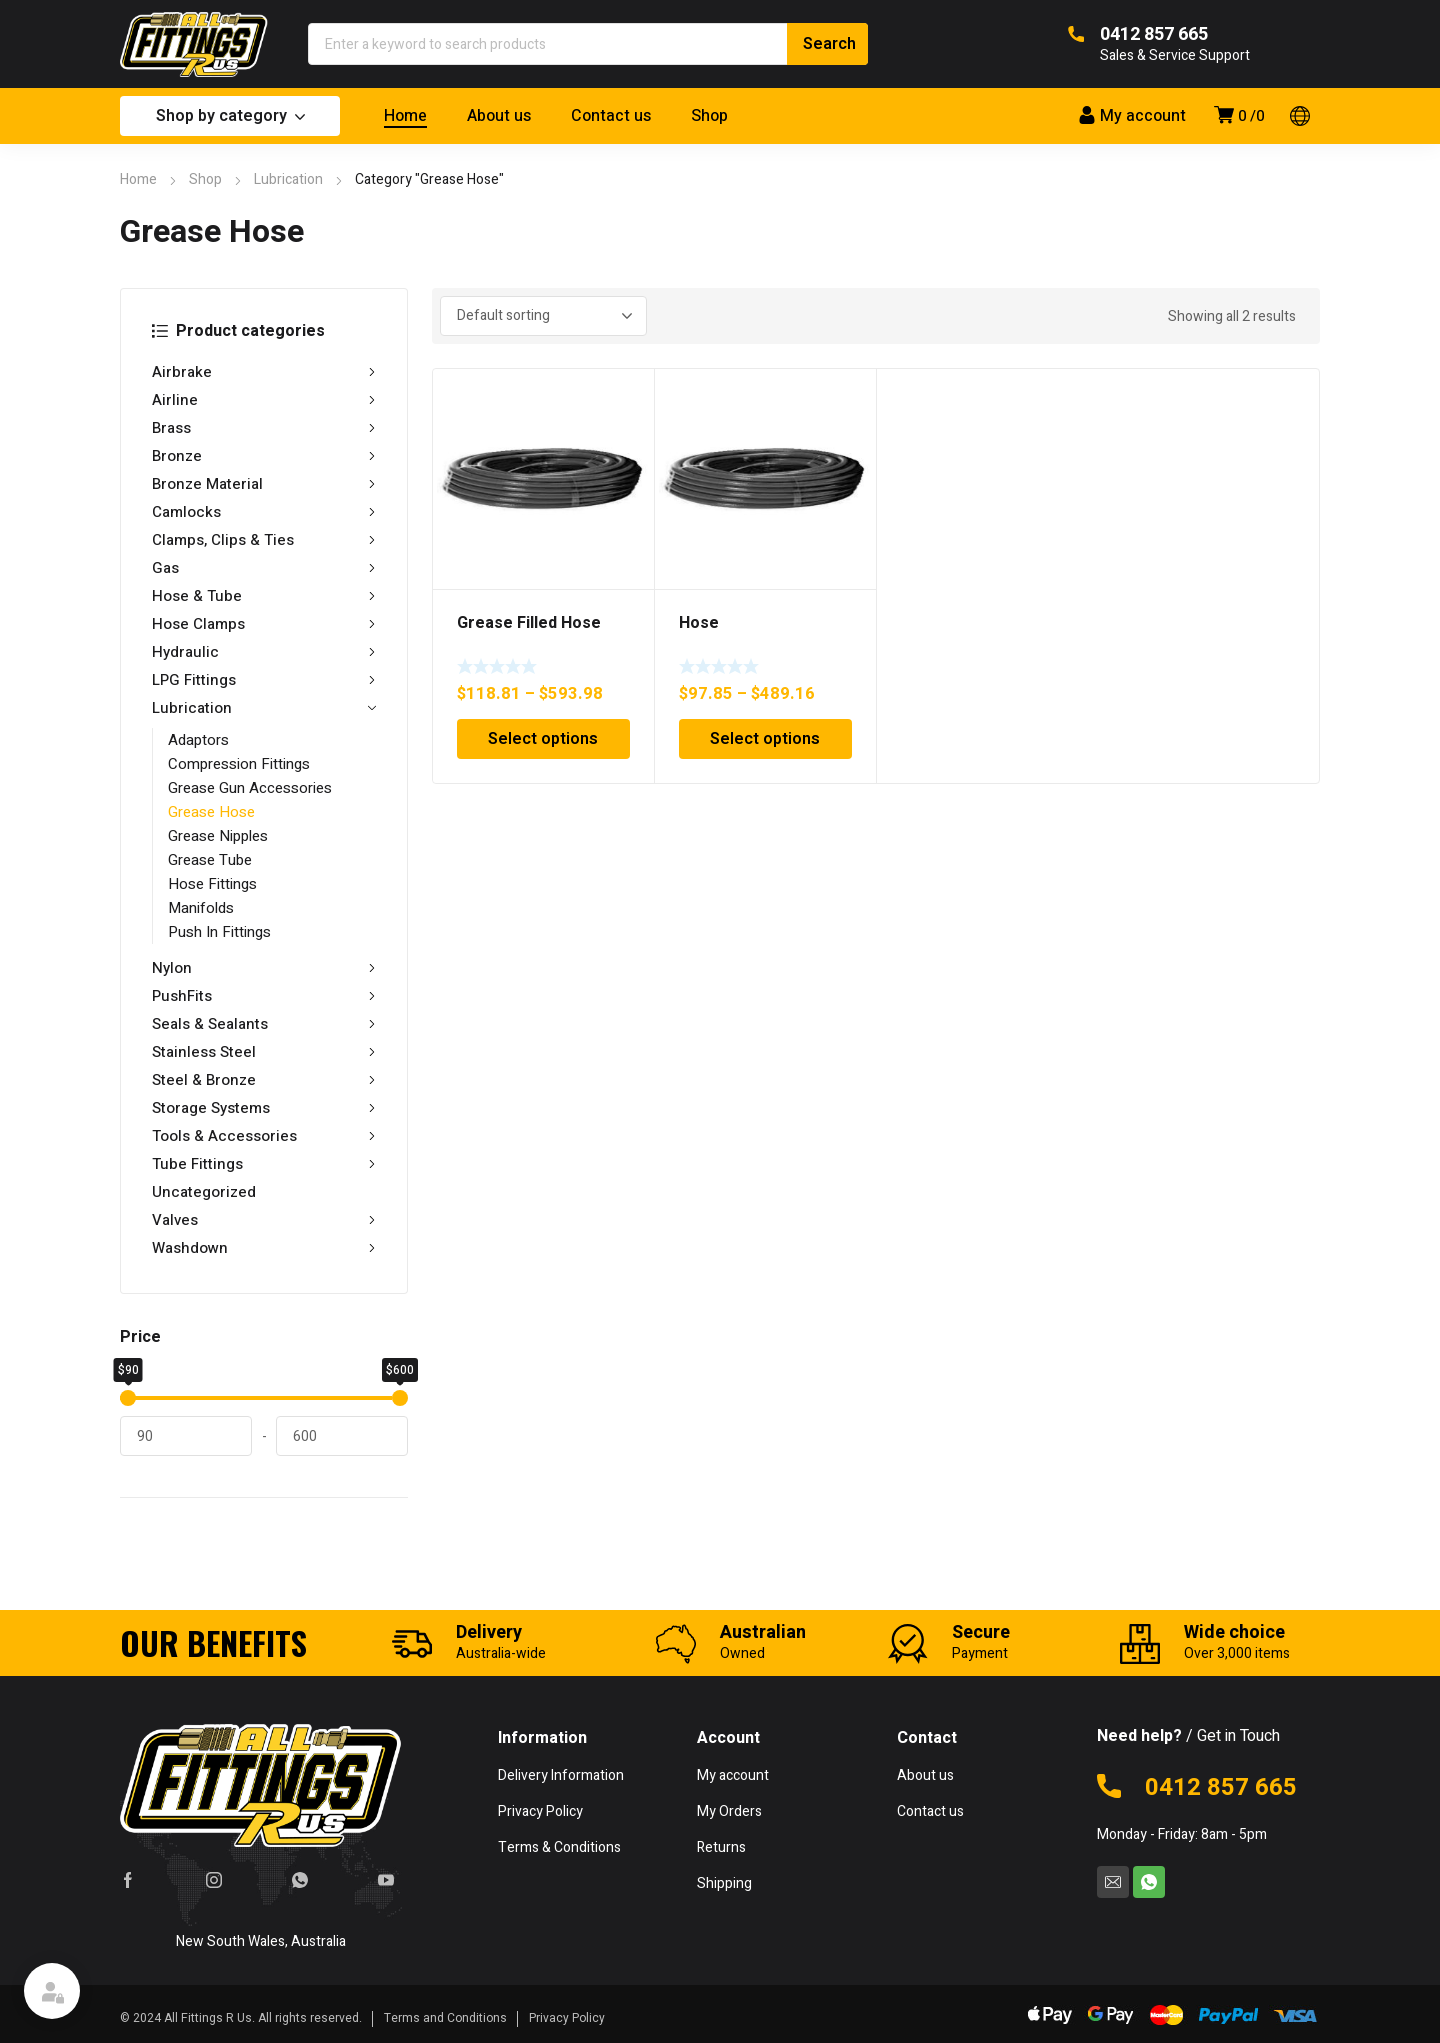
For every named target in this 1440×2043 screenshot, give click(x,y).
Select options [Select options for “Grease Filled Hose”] (543, 739)
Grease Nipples (218, 836)
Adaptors (198, 740)
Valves (264, 1220)
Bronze (264, 456)
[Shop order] (543, 316)
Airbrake (264, 372)
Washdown (264, 1248)
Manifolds (201, 908)
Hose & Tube (264, 596)
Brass (264, 428)
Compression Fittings (239, 764)
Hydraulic (264, 652)
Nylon (264, 968)
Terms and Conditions (445, 2018)
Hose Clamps (264, 624)
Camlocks (264, 512)
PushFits (264, 996)
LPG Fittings (264, 680)
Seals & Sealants (264, 1024)
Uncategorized (204, 1192)
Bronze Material (264, 484)
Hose (699, 623)
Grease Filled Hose (529, 623)
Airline (264, 400)
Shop (205, 179)
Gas (264, 568)
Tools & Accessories (264, 1136)
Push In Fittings (219, 932)
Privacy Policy (567, 2018)
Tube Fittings (264, 1164)
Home (138, 179)
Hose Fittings (212, 884)
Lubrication (288, 179)
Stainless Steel (264, 1052)
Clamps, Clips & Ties (264, 540)
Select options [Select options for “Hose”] (765, 739)
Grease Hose (211, 812)
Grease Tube (210, 860)
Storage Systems (264, 1108)
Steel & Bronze (264, 1080)
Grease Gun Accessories (250, 788)
